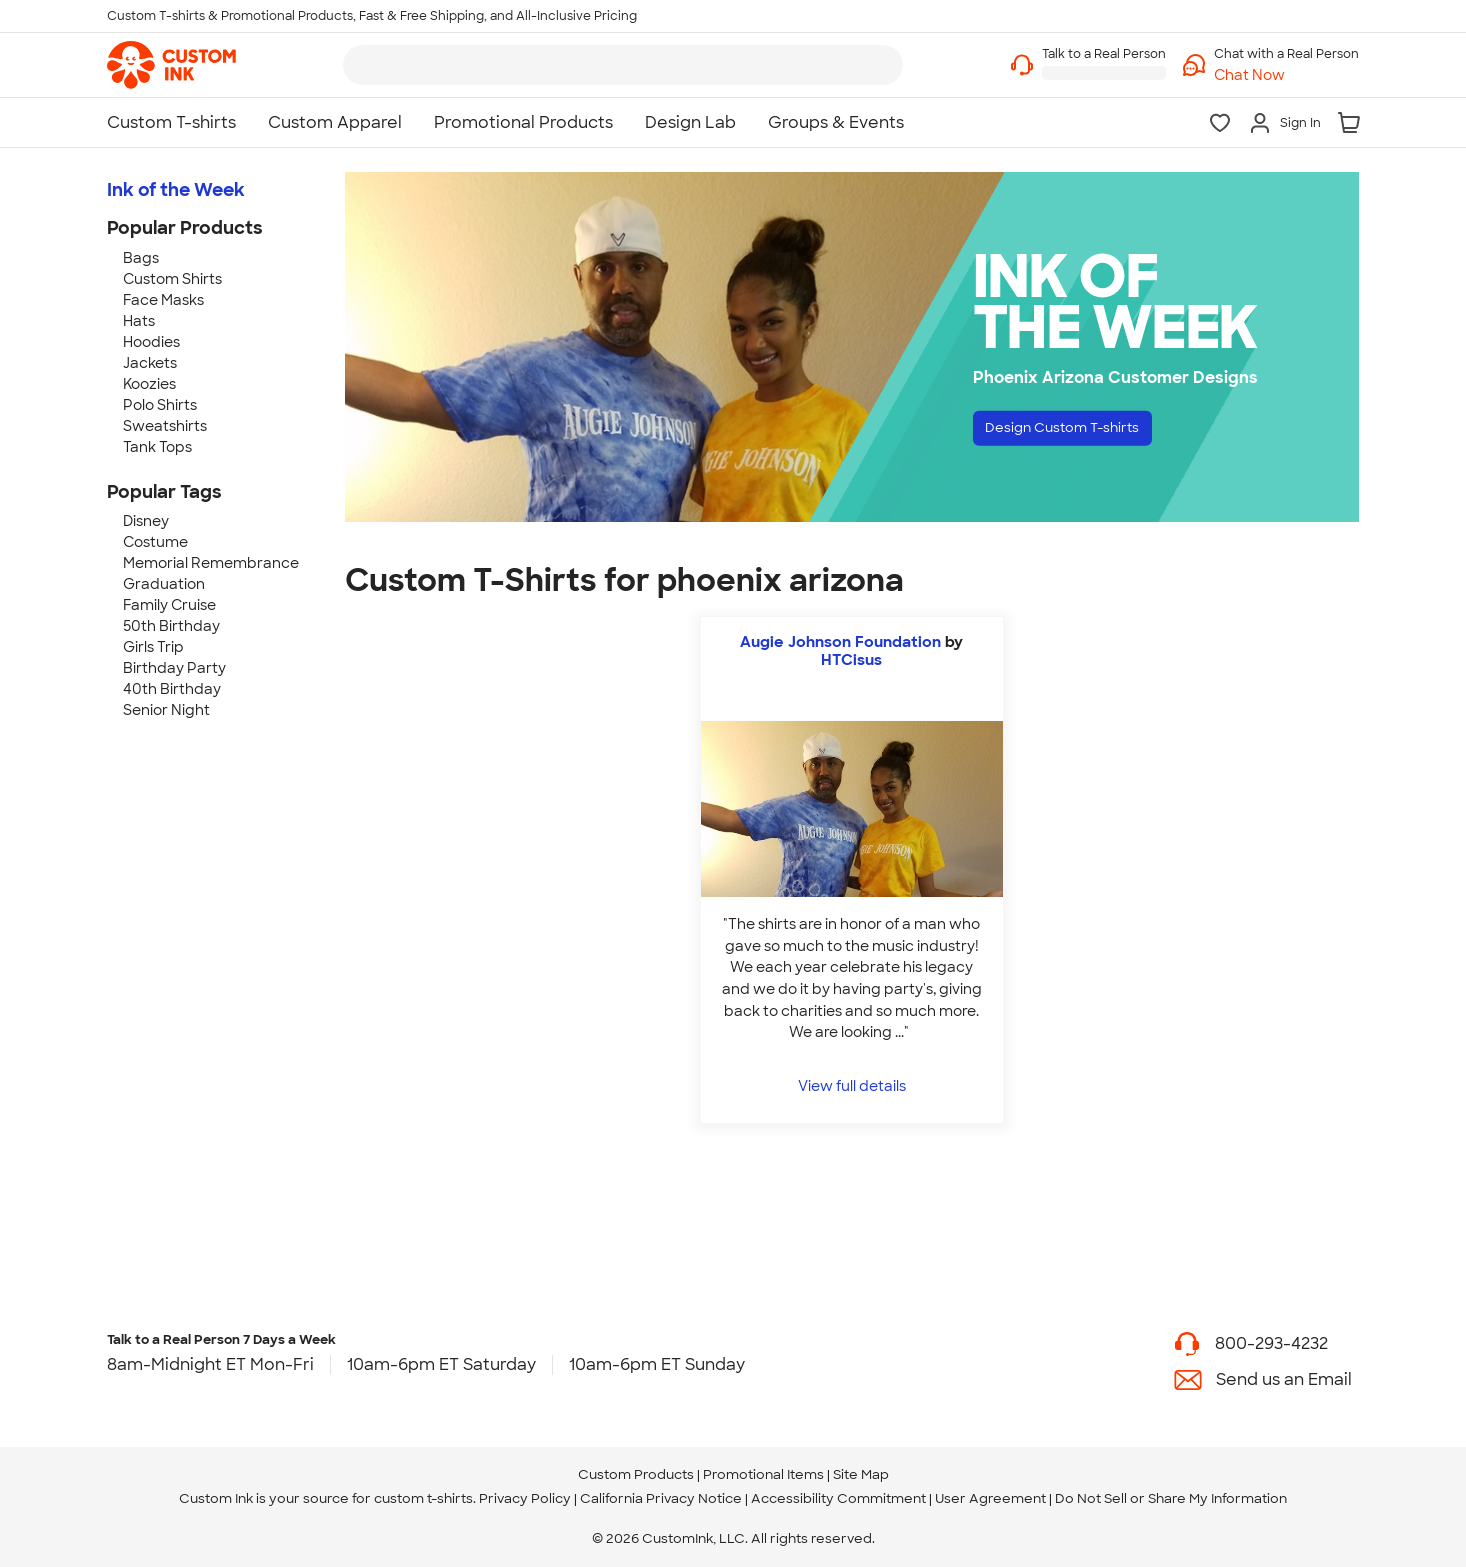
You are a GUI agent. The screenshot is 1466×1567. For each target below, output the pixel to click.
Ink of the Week (176, 190)
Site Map (861, 1474)
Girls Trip (153, 647)
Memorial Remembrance (211, 563)
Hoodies (151, 342)
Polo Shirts (160, 405)
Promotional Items (763, 1474)
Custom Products (636, 1474)
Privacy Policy (525, 1498)
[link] (171, 65)
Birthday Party (174, 668)
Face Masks (163, 300)
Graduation (164, 584)
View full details (852, 1085)
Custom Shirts (172, 279)
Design (1083, 432)
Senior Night (166, 710)
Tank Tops (157, 447)
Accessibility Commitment (838, 1498)
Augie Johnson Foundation (842, 642)
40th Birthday (172, 689)
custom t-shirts (423, 1498)
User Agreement (990, 1498)
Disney (146, 521)
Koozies (149, 384)
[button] (1286, 75)
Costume (155, 542)
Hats (139, 321)
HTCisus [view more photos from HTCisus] (851, 660)
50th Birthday (171, 626)
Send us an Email (1284, 1379)
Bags (141, 258)
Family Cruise (169, 605)
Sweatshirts (165, 426)
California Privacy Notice (661, 1498)
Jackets (150, 363)
